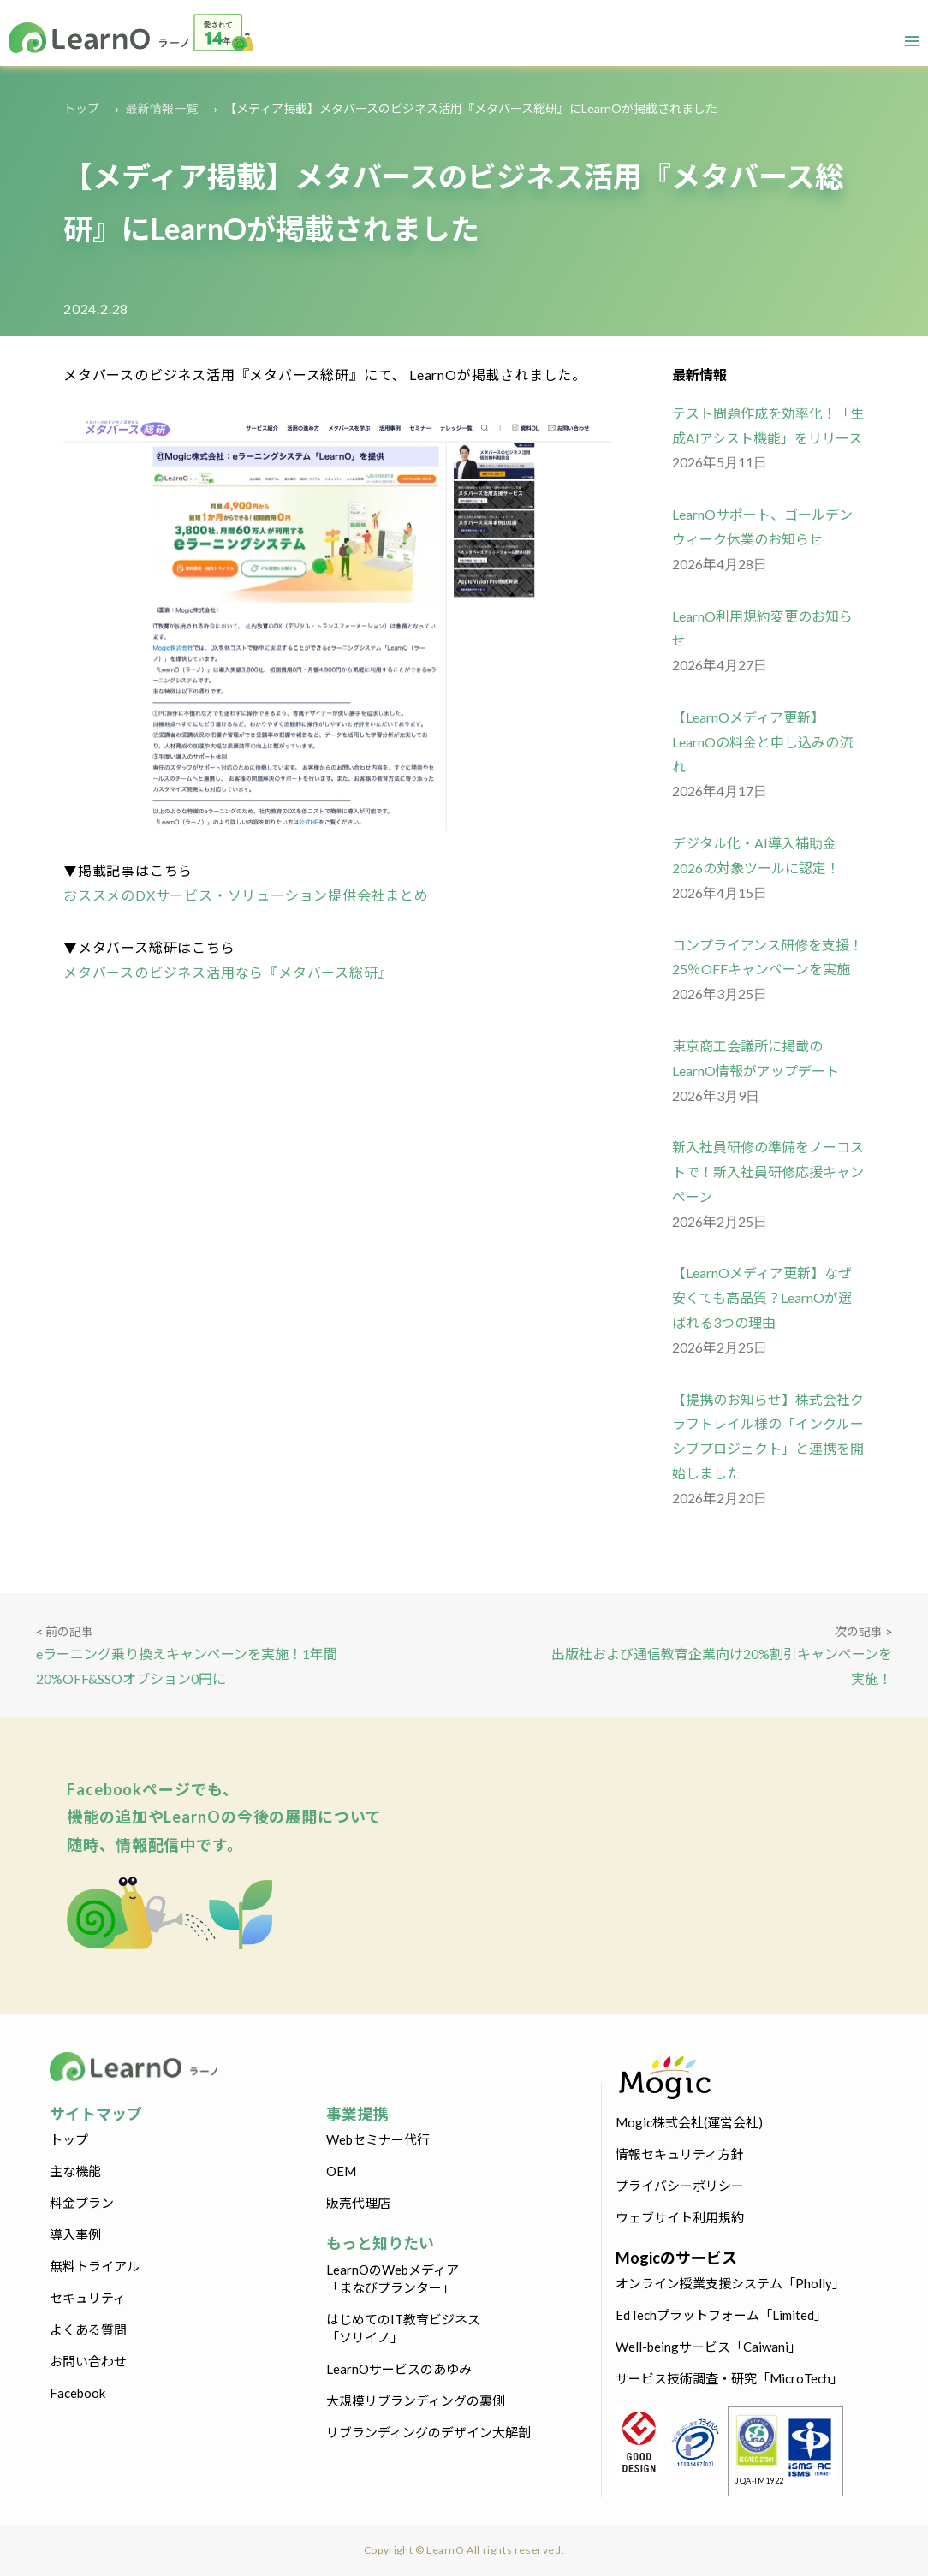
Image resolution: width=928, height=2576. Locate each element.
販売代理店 (358, 2202)
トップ (81, 108)
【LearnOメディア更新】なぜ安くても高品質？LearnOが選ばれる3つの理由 (762, 1297)
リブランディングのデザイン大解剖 (428, 2432)
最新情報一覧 (162, 108)
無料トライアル (95, 2266)
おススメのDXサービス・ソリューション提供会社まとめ (246, 895)
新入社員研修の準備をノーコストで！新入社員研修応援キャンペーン (768, 1172)
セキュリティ (88, 2297)
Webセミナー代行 (378, 2139)
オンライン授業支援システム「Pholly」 (730, 2283)
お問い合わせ (88, 2361)
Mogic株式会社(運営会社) (689, 2122)
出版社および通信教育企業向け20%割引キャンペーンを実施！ (721, 1666)
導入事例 (75, 2234)
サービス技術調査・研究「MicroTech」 (729, 2378)
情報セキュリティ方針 (679, 2154)
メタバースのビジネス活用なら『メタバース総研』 (227, 972)
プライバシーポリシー (680, 2185)
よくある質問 (88, 2329)
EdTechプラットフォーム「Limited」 (721, 2315)
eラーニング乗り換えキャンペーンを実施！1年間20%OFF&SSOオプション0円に (186, 1666)
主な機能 (75, 2171)
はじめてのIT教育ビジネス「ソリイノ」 (403, 2328)
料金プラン (82, 2202)
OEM (341, 2171)
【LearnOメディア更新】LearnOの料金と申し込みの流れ (762, 742)
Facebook (77, 2392)
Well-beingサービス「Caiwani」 (708, 2346)
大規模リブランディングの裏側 (415, 2400)
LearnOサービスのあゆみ (399, 2369)
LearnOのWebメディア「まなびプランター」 (392, 2278)
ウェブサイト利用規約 (680, 2217)
